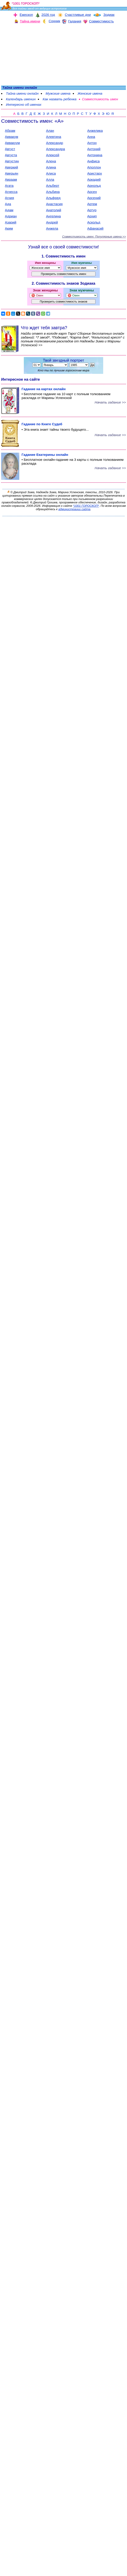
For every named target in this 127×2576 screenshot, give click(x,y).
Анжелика (95, 130)
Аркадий (94, 179)
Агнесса (11, 192)
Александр (54, 143)
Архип (92, 216)
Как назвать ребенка (59, 99)
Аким (9, 228)
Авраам (11, 179)
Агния (9, 198)
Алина (51, 167)
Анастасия (54, 204)
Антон (92, 143)
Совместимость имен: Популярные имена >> (94, 236)
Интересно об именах (24, 104)
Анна (91, 137)
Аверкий (11, 167)
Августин (12, 161)
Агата (9, 185)
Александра (55, 149)
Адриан (11, 216)
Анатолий (53, 210)
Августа (11, 155)
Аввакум (11, 137)
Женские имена (90, 93)
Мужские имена (58, 93)
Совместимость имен (100, 99)
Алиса (51, 173)
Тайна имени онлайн (22, 93)
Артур (92, 210)
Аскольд (93, 222)
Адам (9, 210)
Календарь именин (21, 99)
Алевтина (53, 137)
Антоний (93, 149)
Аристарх (94, 173)
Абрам (10, 130)
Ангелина (53, 216)
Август (10, 149)
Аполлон (94, 167)
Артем (92, 204)
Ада (8, 204)
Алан (50, 130)
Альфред (53, 198)
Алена (51, 161)
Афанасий (95, 228)
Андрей (52, 222)
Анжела (52, 228)
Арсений (94, 198)
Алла (50, 179)
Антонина (95, 155)
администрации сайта (74, 509)
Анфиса (93, 161)
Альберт (52, 185)
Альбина (53, 192)
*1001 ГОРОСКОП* (86, 505)
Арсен (92, 192)
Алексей (52, 155)
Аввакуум (12, 143)
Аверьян (11, 173)
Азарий (10, 222)
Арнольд (94, 185)
